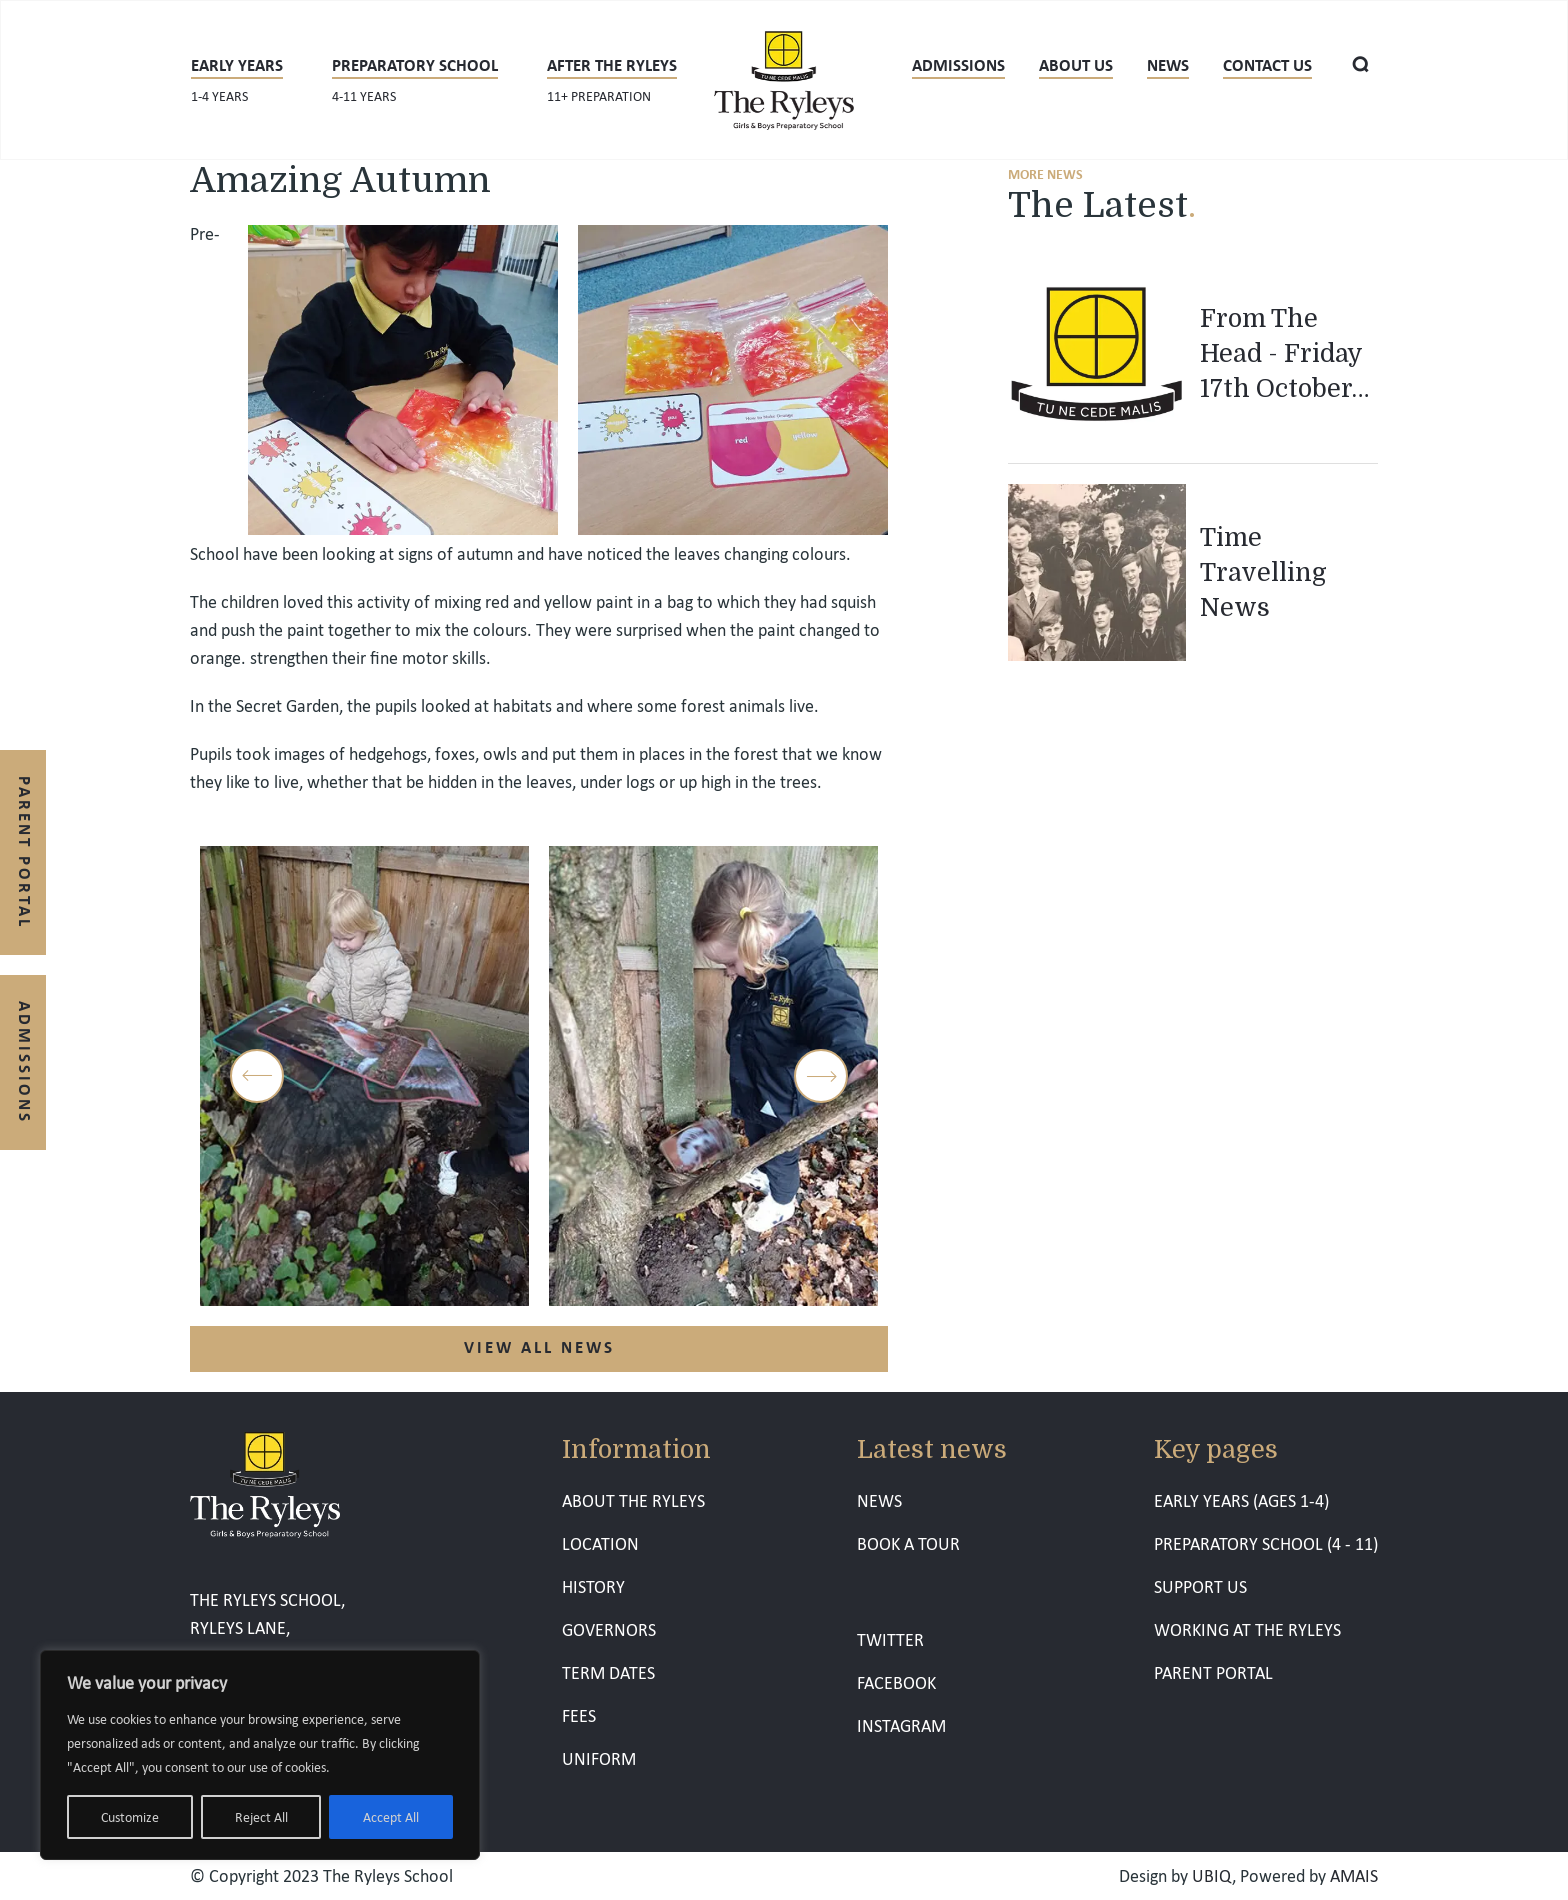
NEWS (879, 1500)
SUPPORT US (1200, 1586)
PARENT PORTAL (1213, 1672)
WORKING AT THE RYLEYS (1247, 1629)
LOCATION (600, 1543)
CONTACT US (1267, 64)
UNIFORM (599, 1758)
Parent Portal (25, 852)
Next (821, 1076)
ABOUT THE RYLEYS (633, 1500)
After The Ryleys (612, 78)
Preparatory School (415, 78)
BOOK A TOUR (908, 1543)
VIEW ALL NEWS (539, 1346)
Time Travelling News (1263, 572)
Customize (130, 1817)
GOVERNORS (609, 1629)
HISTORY (593, 1586)
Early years (237, 78)
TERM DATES (608, 1672)
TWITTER (890, 1639)
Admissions (958, 64)
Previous (257, 1076)
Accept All (391, 1817)
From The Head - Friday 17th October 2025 (1281, 355)
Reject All (261, 1817)
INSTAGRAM (901, 1725)
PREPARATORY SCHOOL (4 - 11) (1266, 1543)
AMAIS (1354, 1875)
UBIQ (1212, 1875)
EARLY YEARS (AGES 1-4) (1241, 1500)
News (1168, 64)
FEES (579, 1715)
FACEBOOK (896, 1682)
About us (1076, 64)
